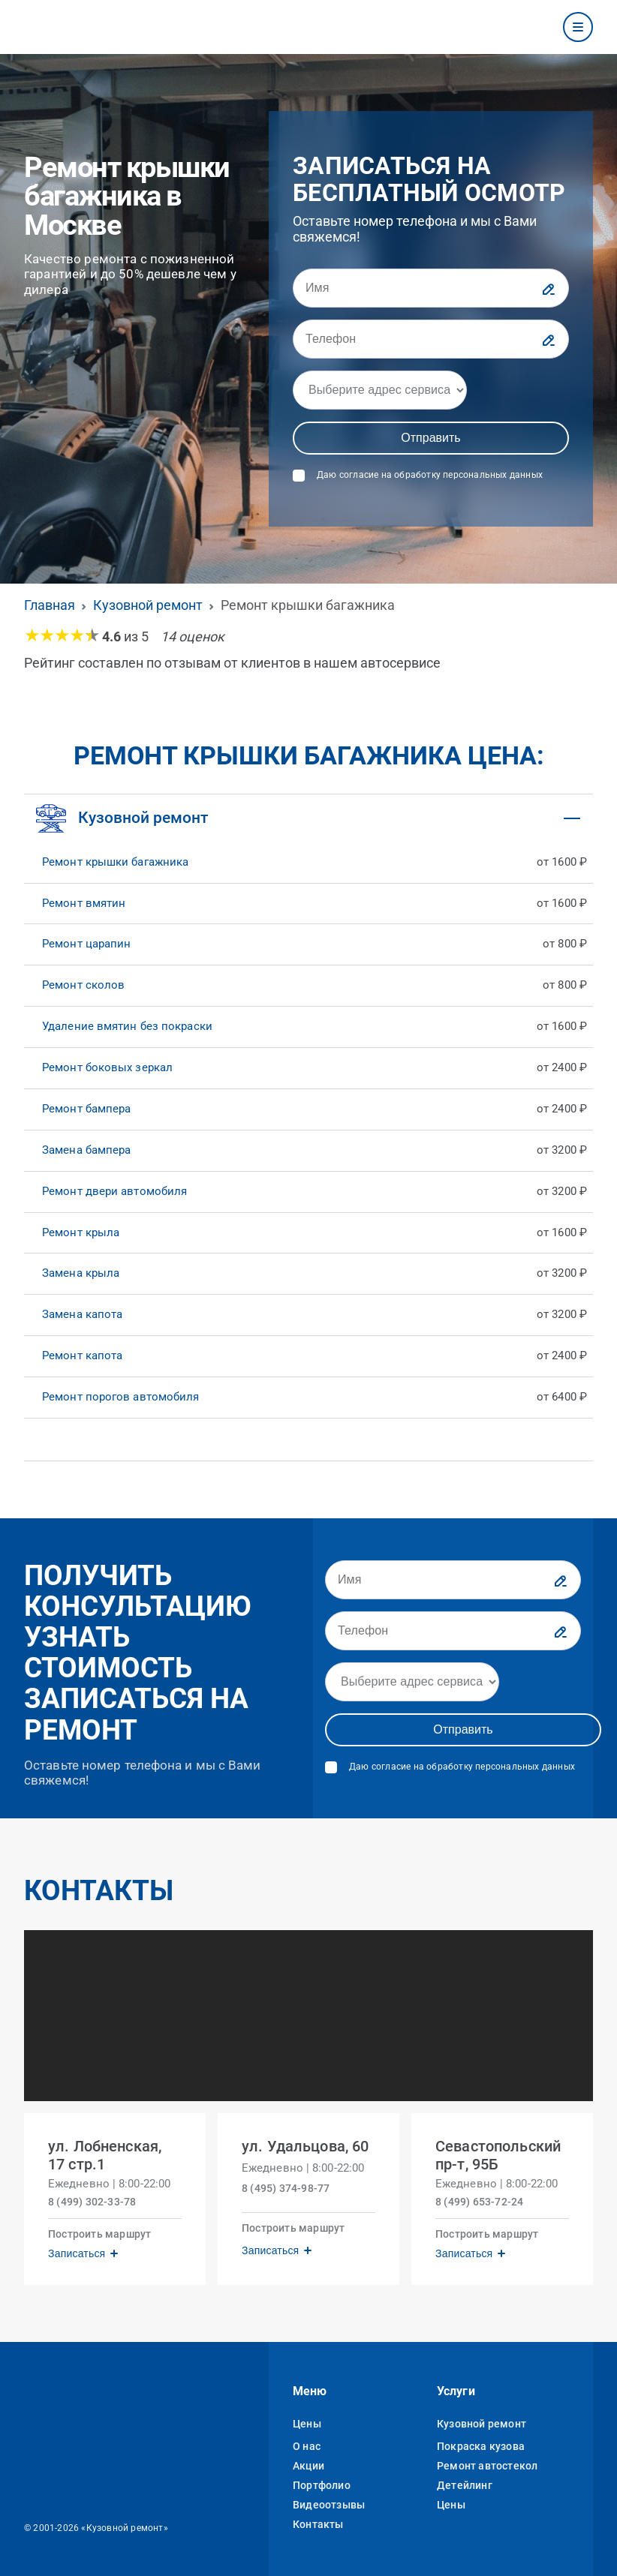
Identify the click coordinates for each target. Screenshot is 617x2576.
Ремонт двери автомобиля (114, 1191)
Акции (308, 2466)
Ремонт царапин (86, 943)
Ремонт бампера (86, 1108)
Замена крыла (80, 1273)
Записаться (76, 2253)
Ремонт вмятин (83, 903)
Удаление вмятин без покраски (127, 1026)
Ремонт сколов (83, 985)
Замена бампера (86, 1150)
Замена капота (82, 1314)
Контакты (318, 2524)
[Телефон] (431, 339)
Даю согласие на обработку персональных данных (430, 475)
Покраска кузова (481, 2446)
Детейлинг (464, 2485)
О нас (307, 2446)
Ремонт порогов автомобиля (121, 1397)
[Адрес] (380, 390)
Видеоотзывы (329, 2505)
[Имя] (431, 288)
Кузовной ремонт (481, 2424)
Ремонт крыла (80, 1232)
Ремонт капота (82, 1355)
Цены (307, 2424)
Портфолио (322, 2485)
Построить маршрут (99, 2234)
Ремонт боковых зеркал (107, 1067)
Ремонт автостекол (487, 2466)
